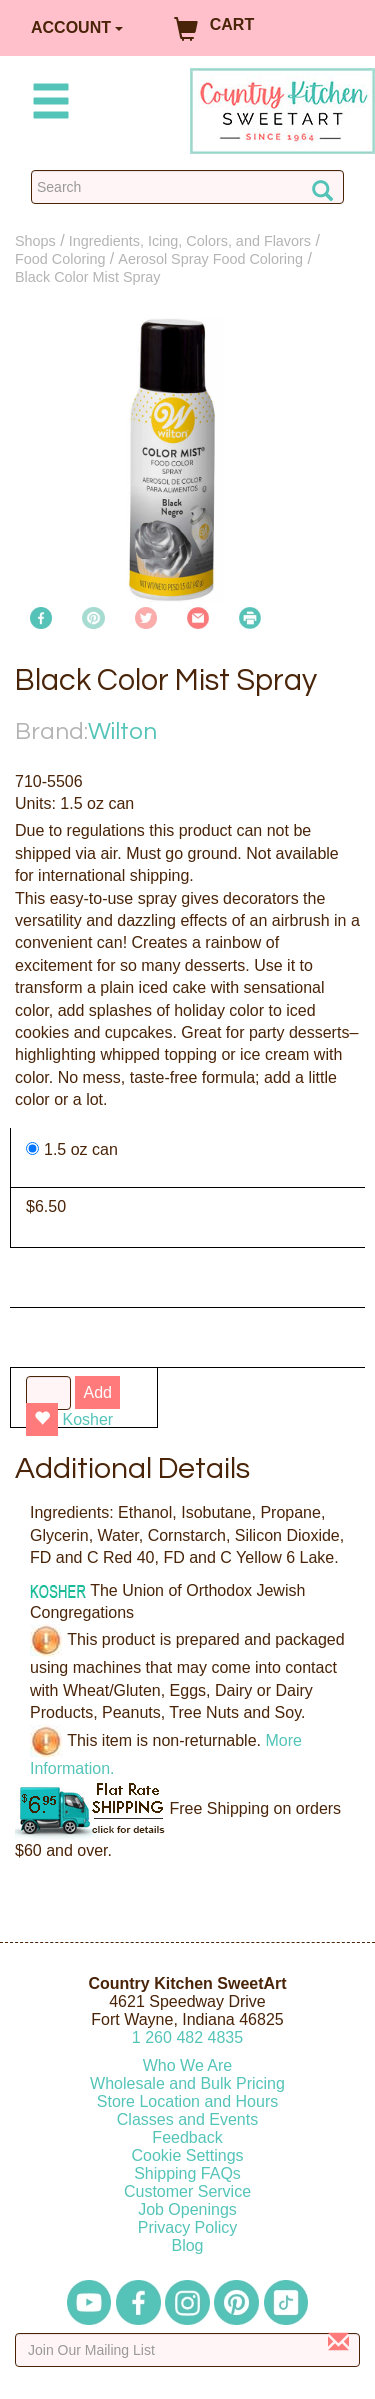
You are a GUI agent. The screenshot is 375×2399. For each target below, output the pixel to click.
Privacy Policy (188, 2227)
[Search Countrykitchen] (187, 187)
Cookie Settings (187, 2155)
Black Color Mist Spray (88, 277)
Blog (187, 2245)
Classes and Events (187, 2119)
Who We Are (188, 2065)
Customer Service (187, 2191)
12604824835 (187, 2037)
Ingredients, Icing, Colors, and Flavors (190, 241)
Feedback (187, 2137)
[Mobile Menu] (47, 104)
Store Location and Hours (187, 2101)
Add (97, 1392)
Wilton (122, 731)
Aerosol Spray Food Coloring (210, 259)
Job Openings (187, 2209)
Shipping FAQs (187, 2173)
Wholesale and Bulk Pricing (187, 2083)
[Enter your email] (187, 2350)
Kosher (87, 1419)
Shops (35, 241)
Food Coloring (60, 259)
